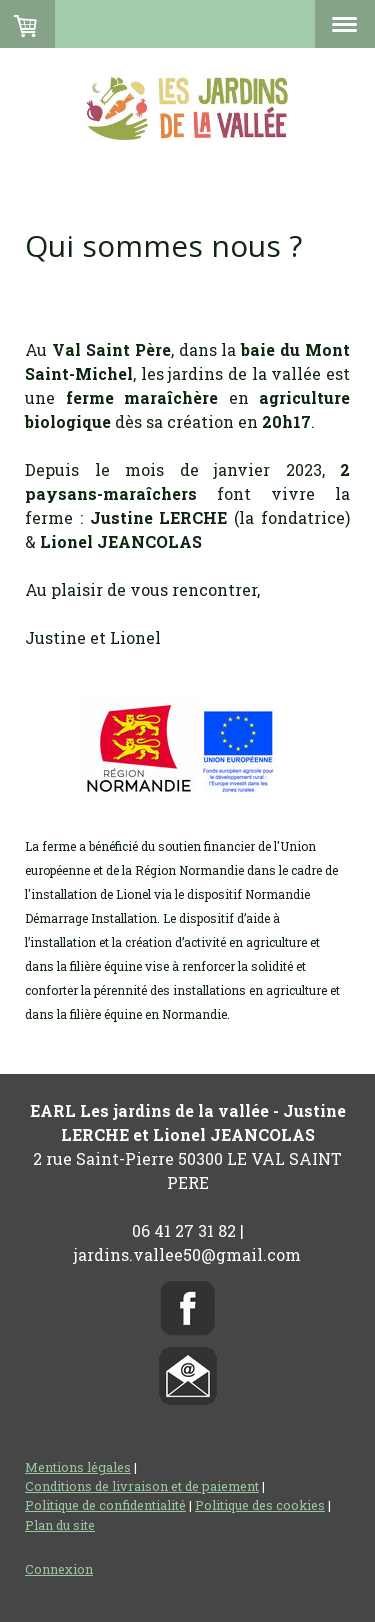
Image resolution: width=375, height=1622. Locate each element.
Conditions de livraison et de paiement (142, 1486)
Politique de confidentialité (105, 1505)
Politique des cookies (260, 1505)
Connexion (59, 1569)
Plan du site (60, 1525)
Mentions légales (78, 1467)
